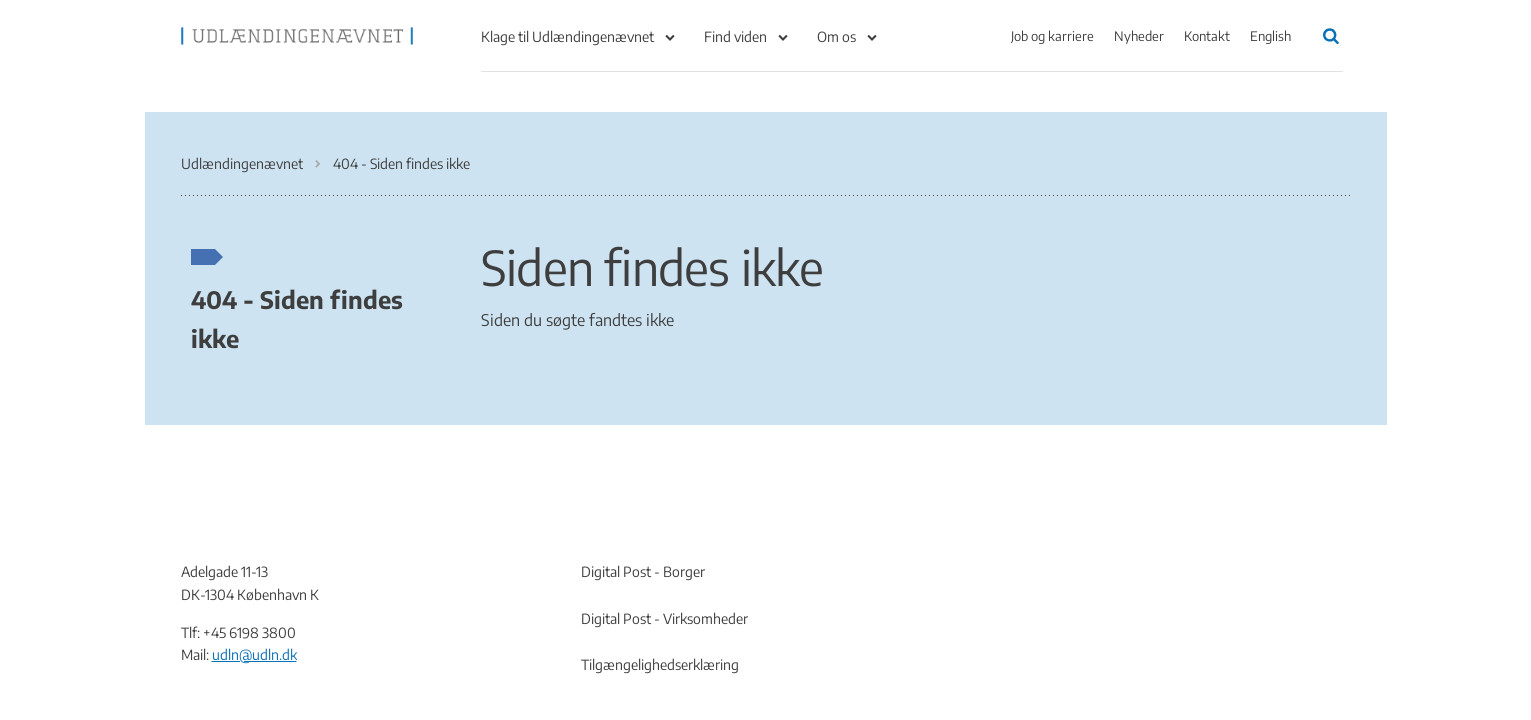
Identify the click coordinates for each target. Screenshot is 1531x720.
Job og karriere (1052, 36)
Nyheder (1139, 36)
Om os (836, 36)
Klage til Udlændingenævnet (567, 36)
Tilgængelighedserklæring (660, 664)
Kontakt (1207, 36)
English (1270, 36)
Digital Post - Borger (643, 571)
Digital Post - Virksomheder (664, 618)
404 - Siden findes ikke (297, 318)
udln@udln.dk (254, 654)
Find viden (735, 36)
